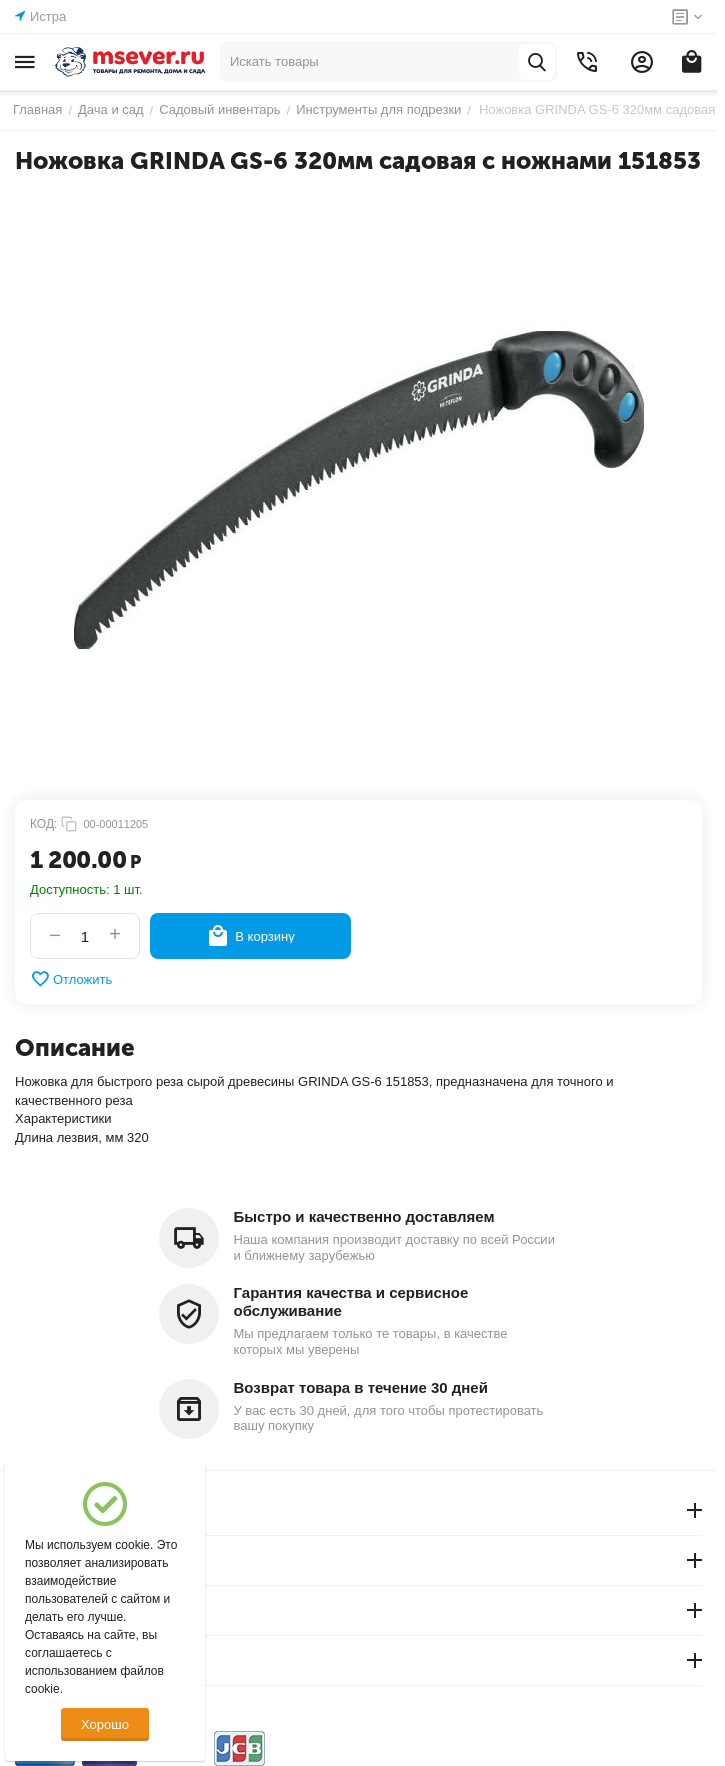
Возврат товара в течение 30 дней (361, 1387)
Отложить (71, 979)
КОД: (43, 824)
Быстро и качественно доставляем (364, 1216)
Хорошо (105, 1724)
